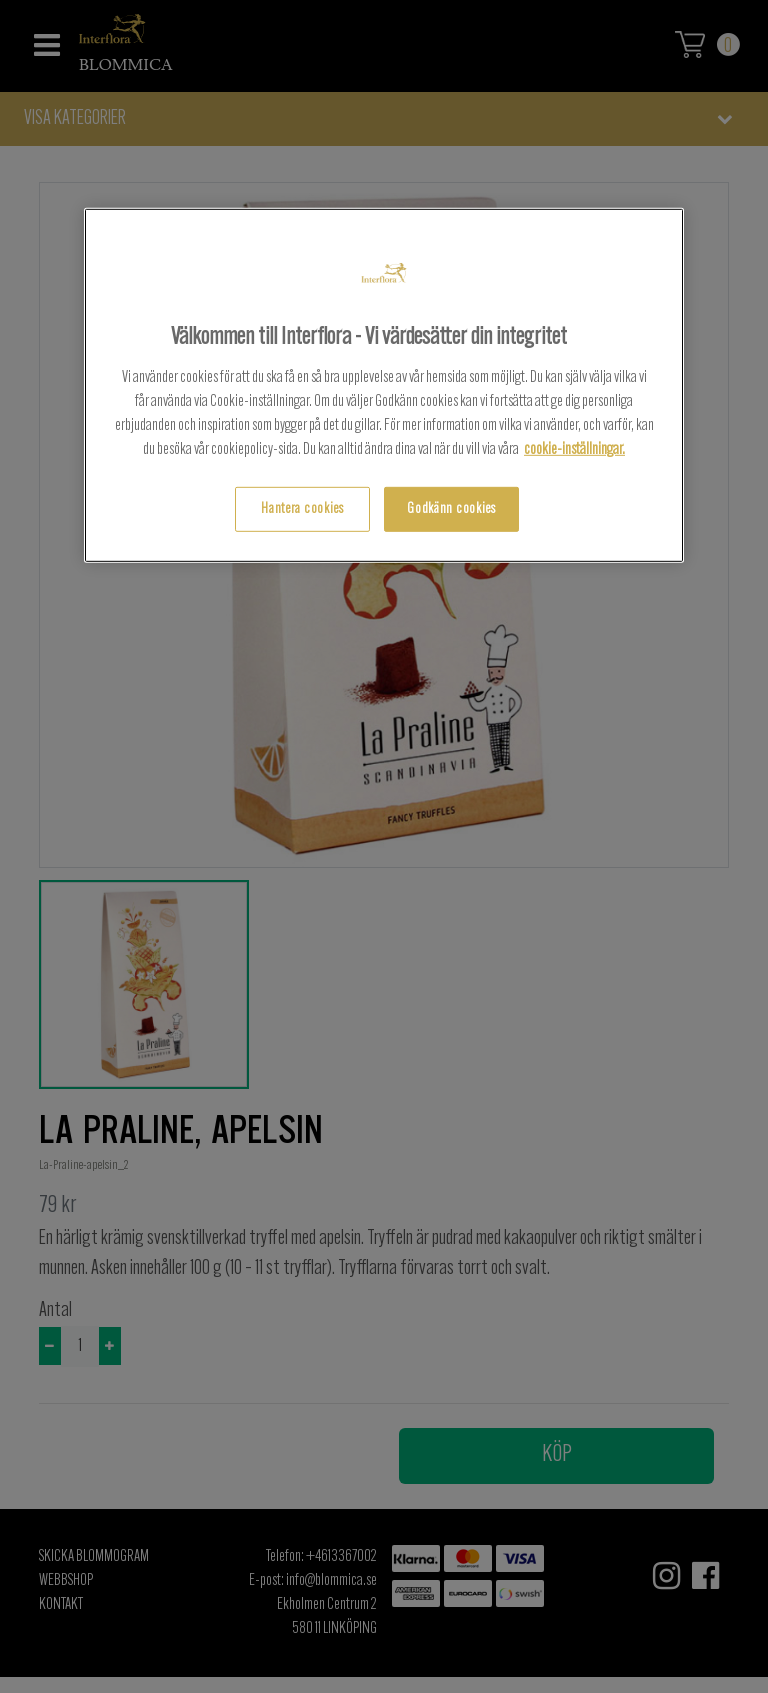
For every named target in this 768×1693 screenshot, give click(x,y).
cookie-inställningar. (574, 449)
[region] (384, 385)
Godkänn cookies (451, 508)
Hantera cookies (302, 508)
